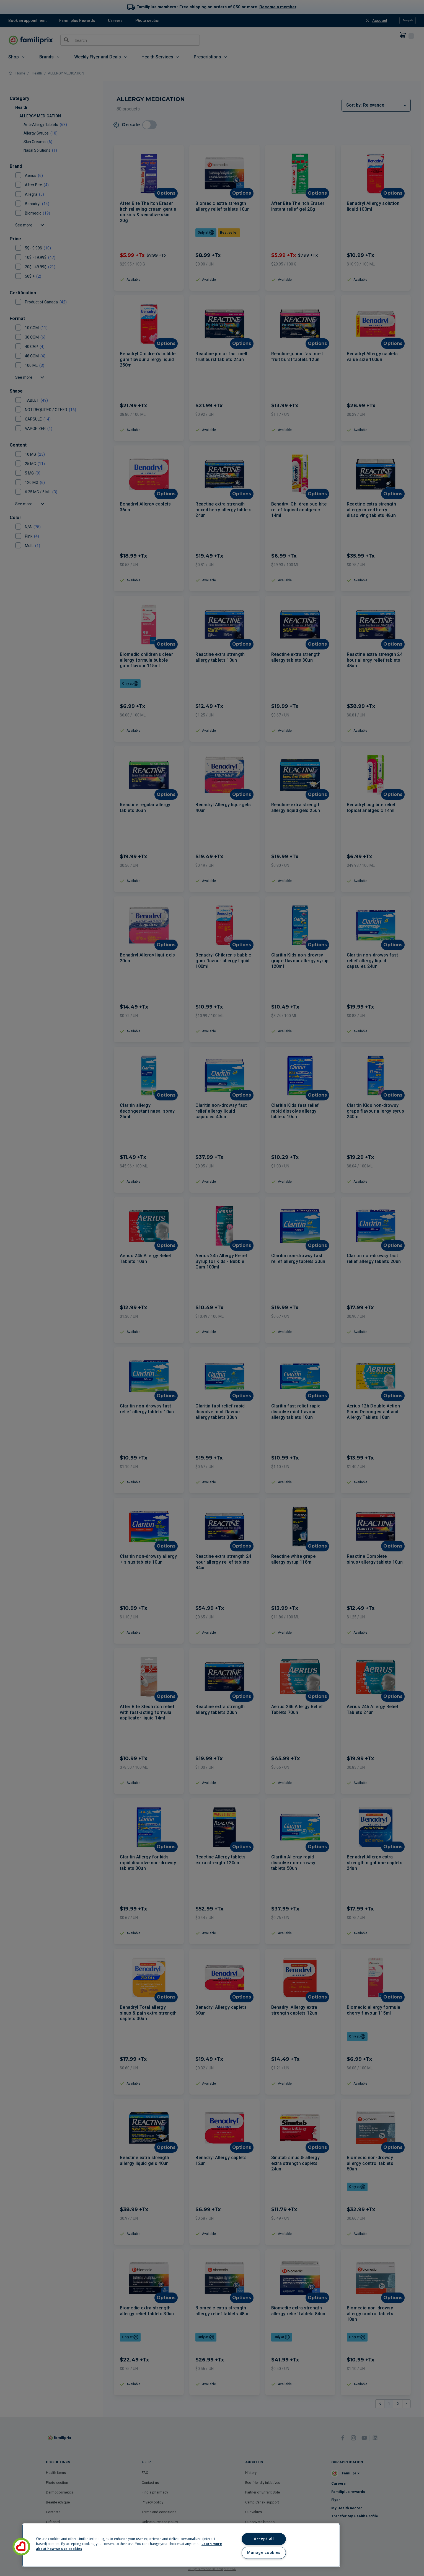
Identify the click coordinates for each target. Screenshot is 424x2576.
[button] (21, 2547)
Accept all (264, 2538)
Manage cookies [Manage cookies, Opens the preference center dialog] (263, 2552)
